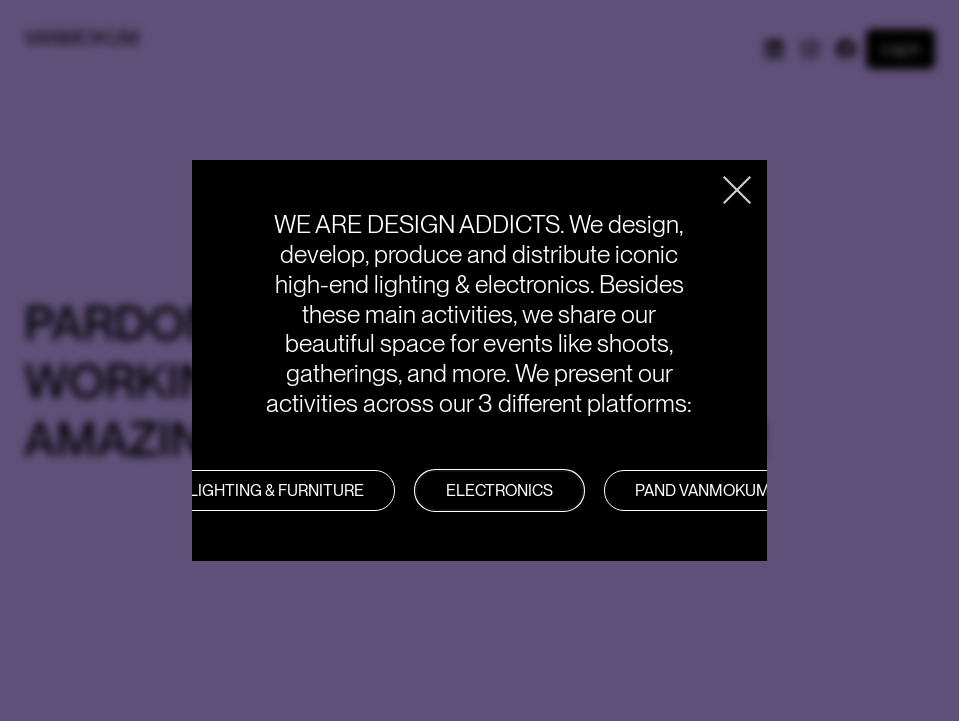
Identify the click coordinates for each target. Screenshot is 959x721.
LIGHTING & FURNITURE (276, 490)
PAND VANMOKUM (702, 490)
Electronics (499, 490)
